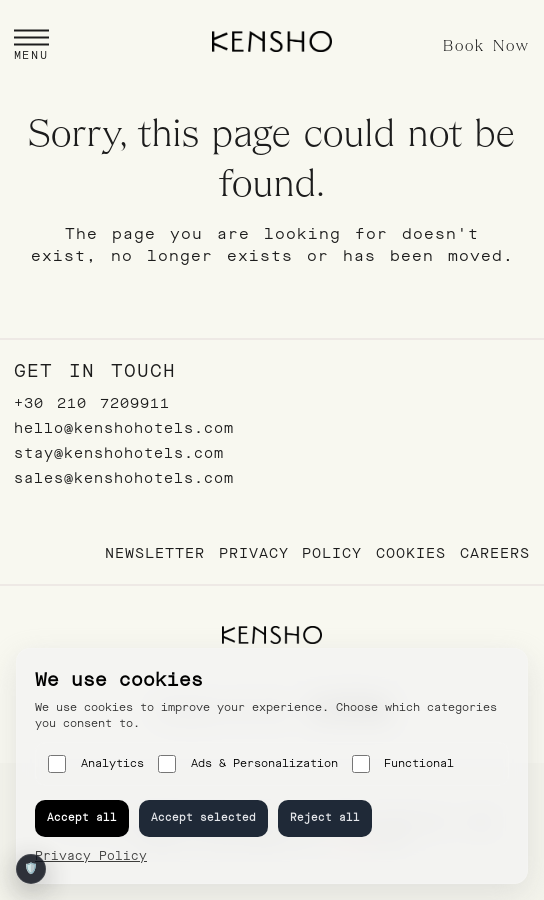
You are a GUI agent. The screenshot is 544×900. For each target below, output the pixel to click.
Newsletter (155, 553)
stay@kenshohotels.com (119, 453)
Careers (495, 553)
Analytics (96, 764)
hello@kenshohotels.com (124, 428)
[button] (31, 47)
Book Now (486, 47)
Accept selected (203, 817)
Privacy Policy (290, 553)
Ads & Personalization (248, 764)
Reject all (325, 817)
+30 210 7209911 (92, 403)
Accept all (82, 817)
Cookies (411, 553)
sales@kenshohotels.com (124, 478)
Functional (403, 764)
